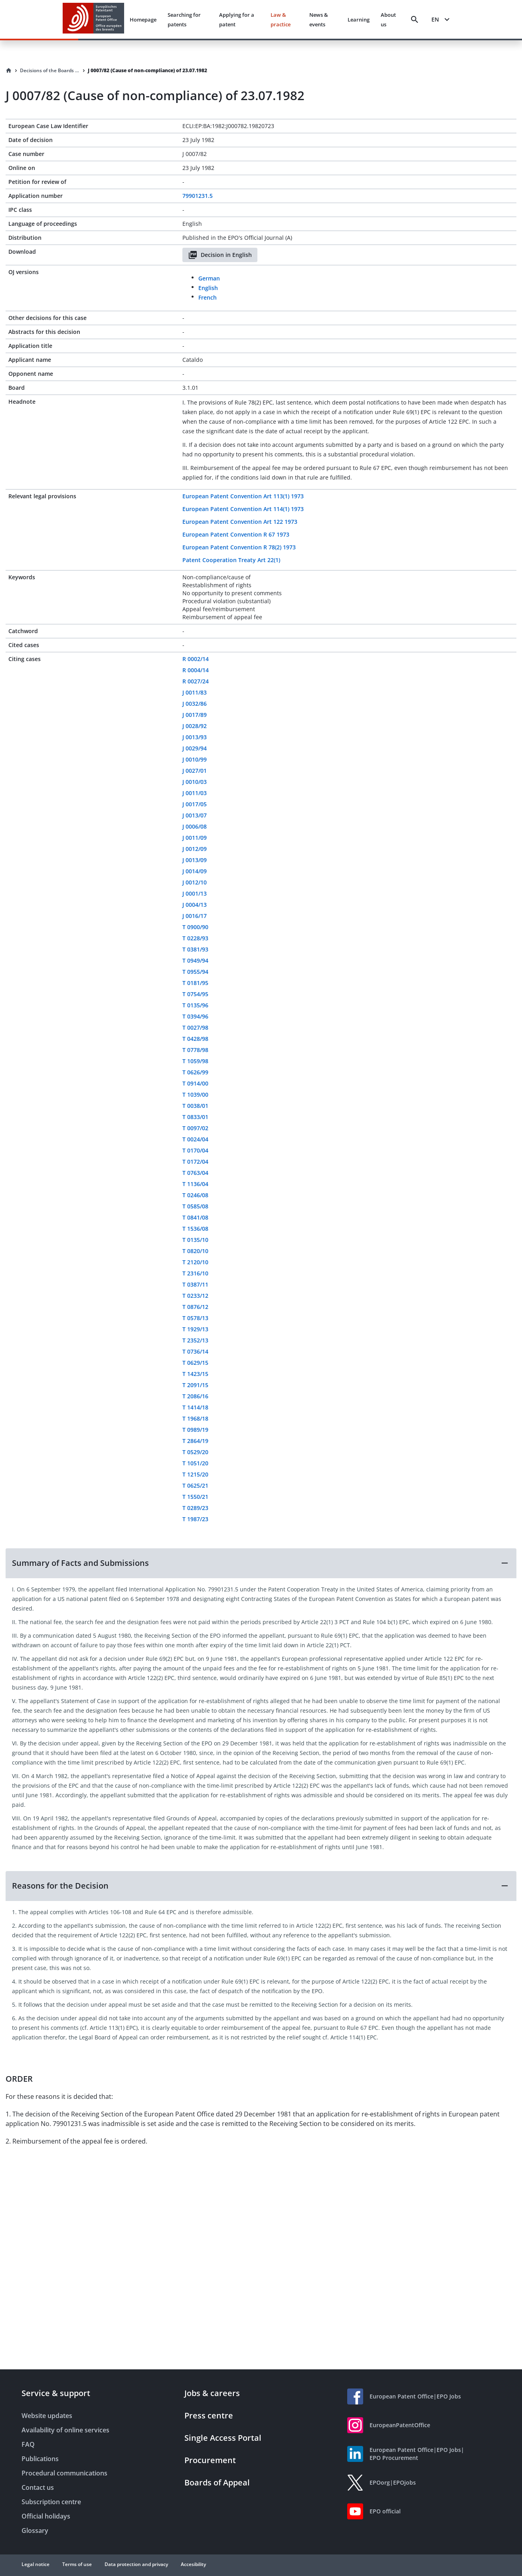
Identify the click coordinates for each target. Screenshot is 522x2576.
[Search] (414, 19)
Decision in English (220, 255)
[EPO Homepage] (93, 19)
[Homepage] (9, 70)
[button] (261, 1563)
